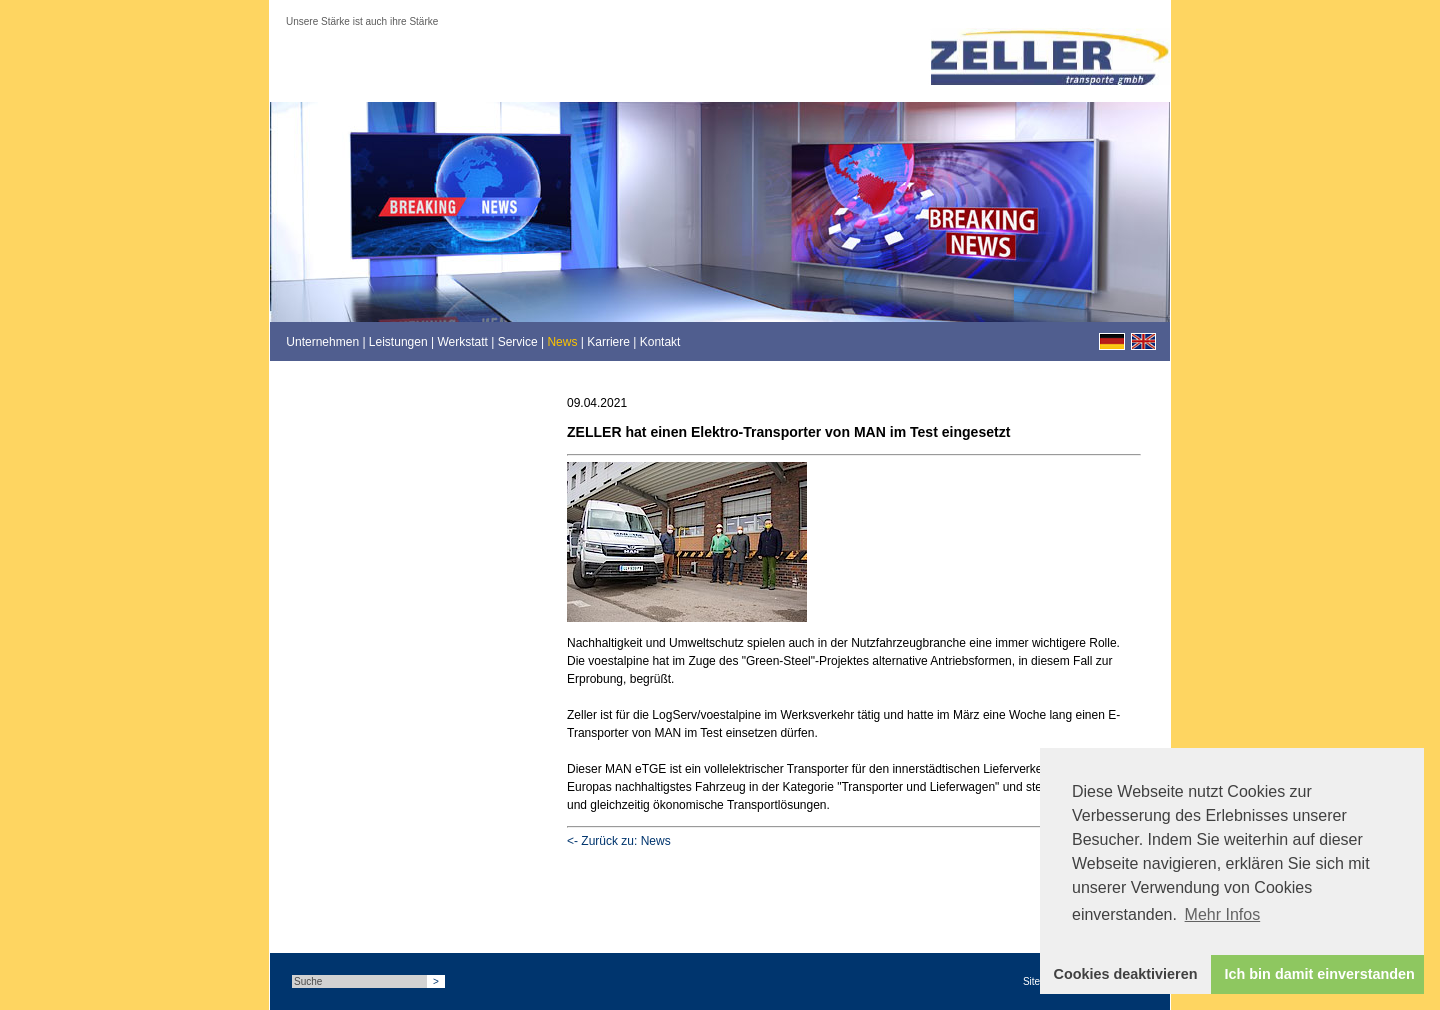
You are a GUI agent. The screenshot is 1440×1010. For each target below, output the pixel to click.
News (562, 342)
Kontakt (660, 342)
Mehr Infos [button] (1223, 914)
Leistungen (398, 342)
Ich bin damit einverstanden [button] (1320, 974)
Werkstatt (462, 342)
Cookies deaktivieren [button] (1126, 974)
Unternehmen (322, 342)
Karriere (608, 342)
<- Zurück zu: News (619, 841)
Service (518, 342)
